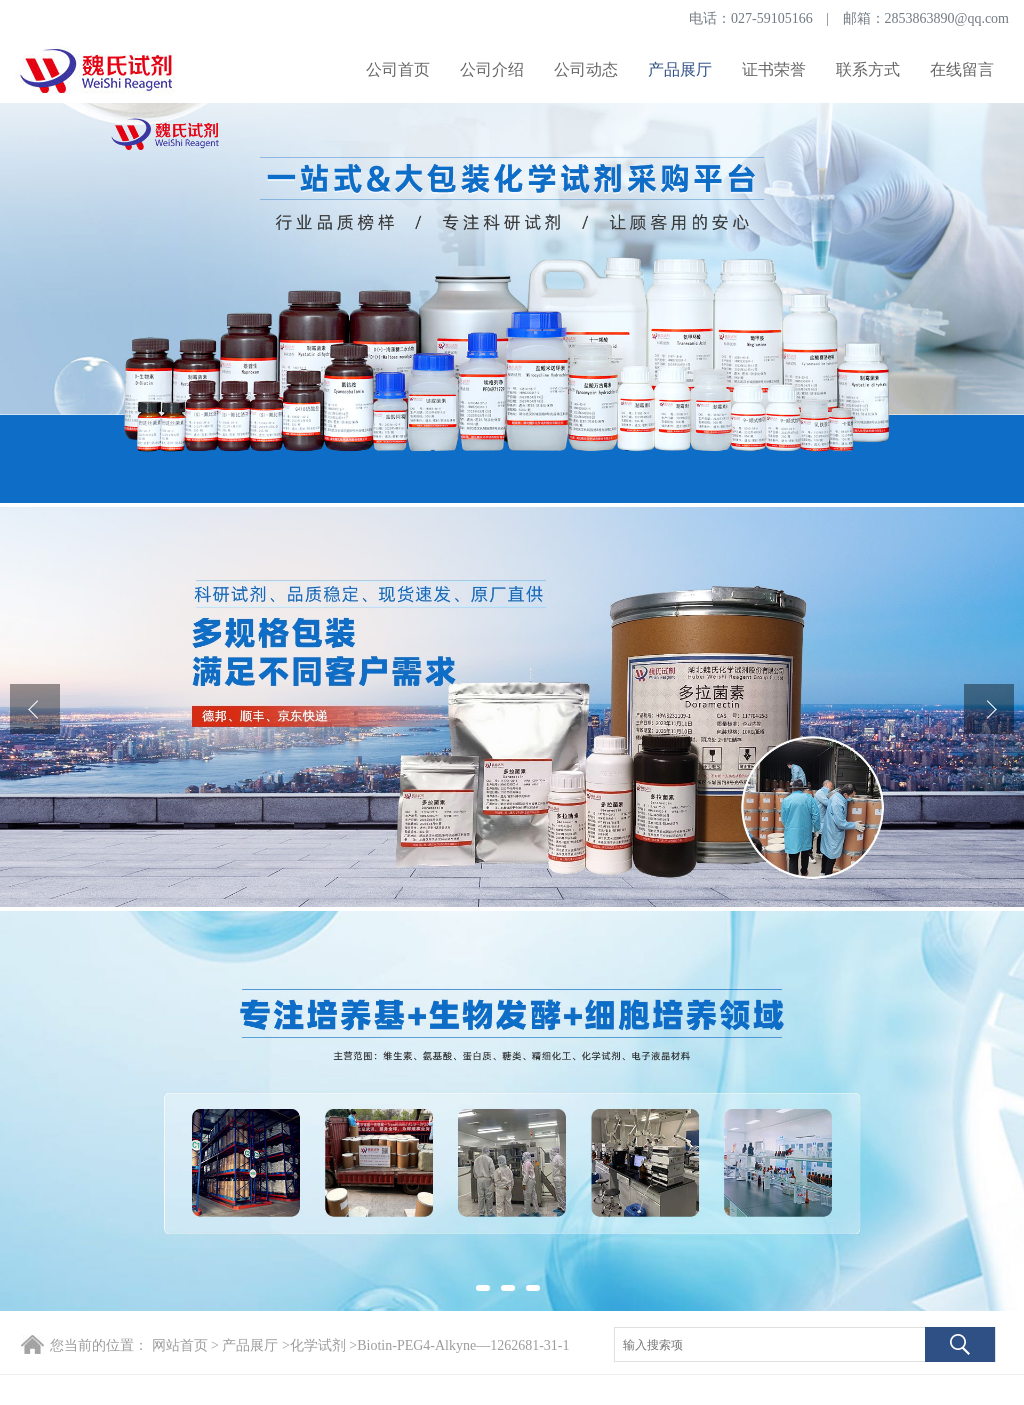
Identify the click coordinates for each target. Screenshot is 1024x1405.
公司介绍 (492, 69)
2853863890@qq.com (947, 18)
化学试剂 (318, 1345)
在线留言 (962, 69)
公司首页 (398, 69)
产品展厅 (680, 69)
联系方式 (868, 69)
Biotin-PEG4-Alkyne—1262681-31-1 (463, 1345)
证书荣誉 (774, 69)
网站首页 (180, 1345)
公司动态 (586, 69)
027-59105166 (772, 18)
